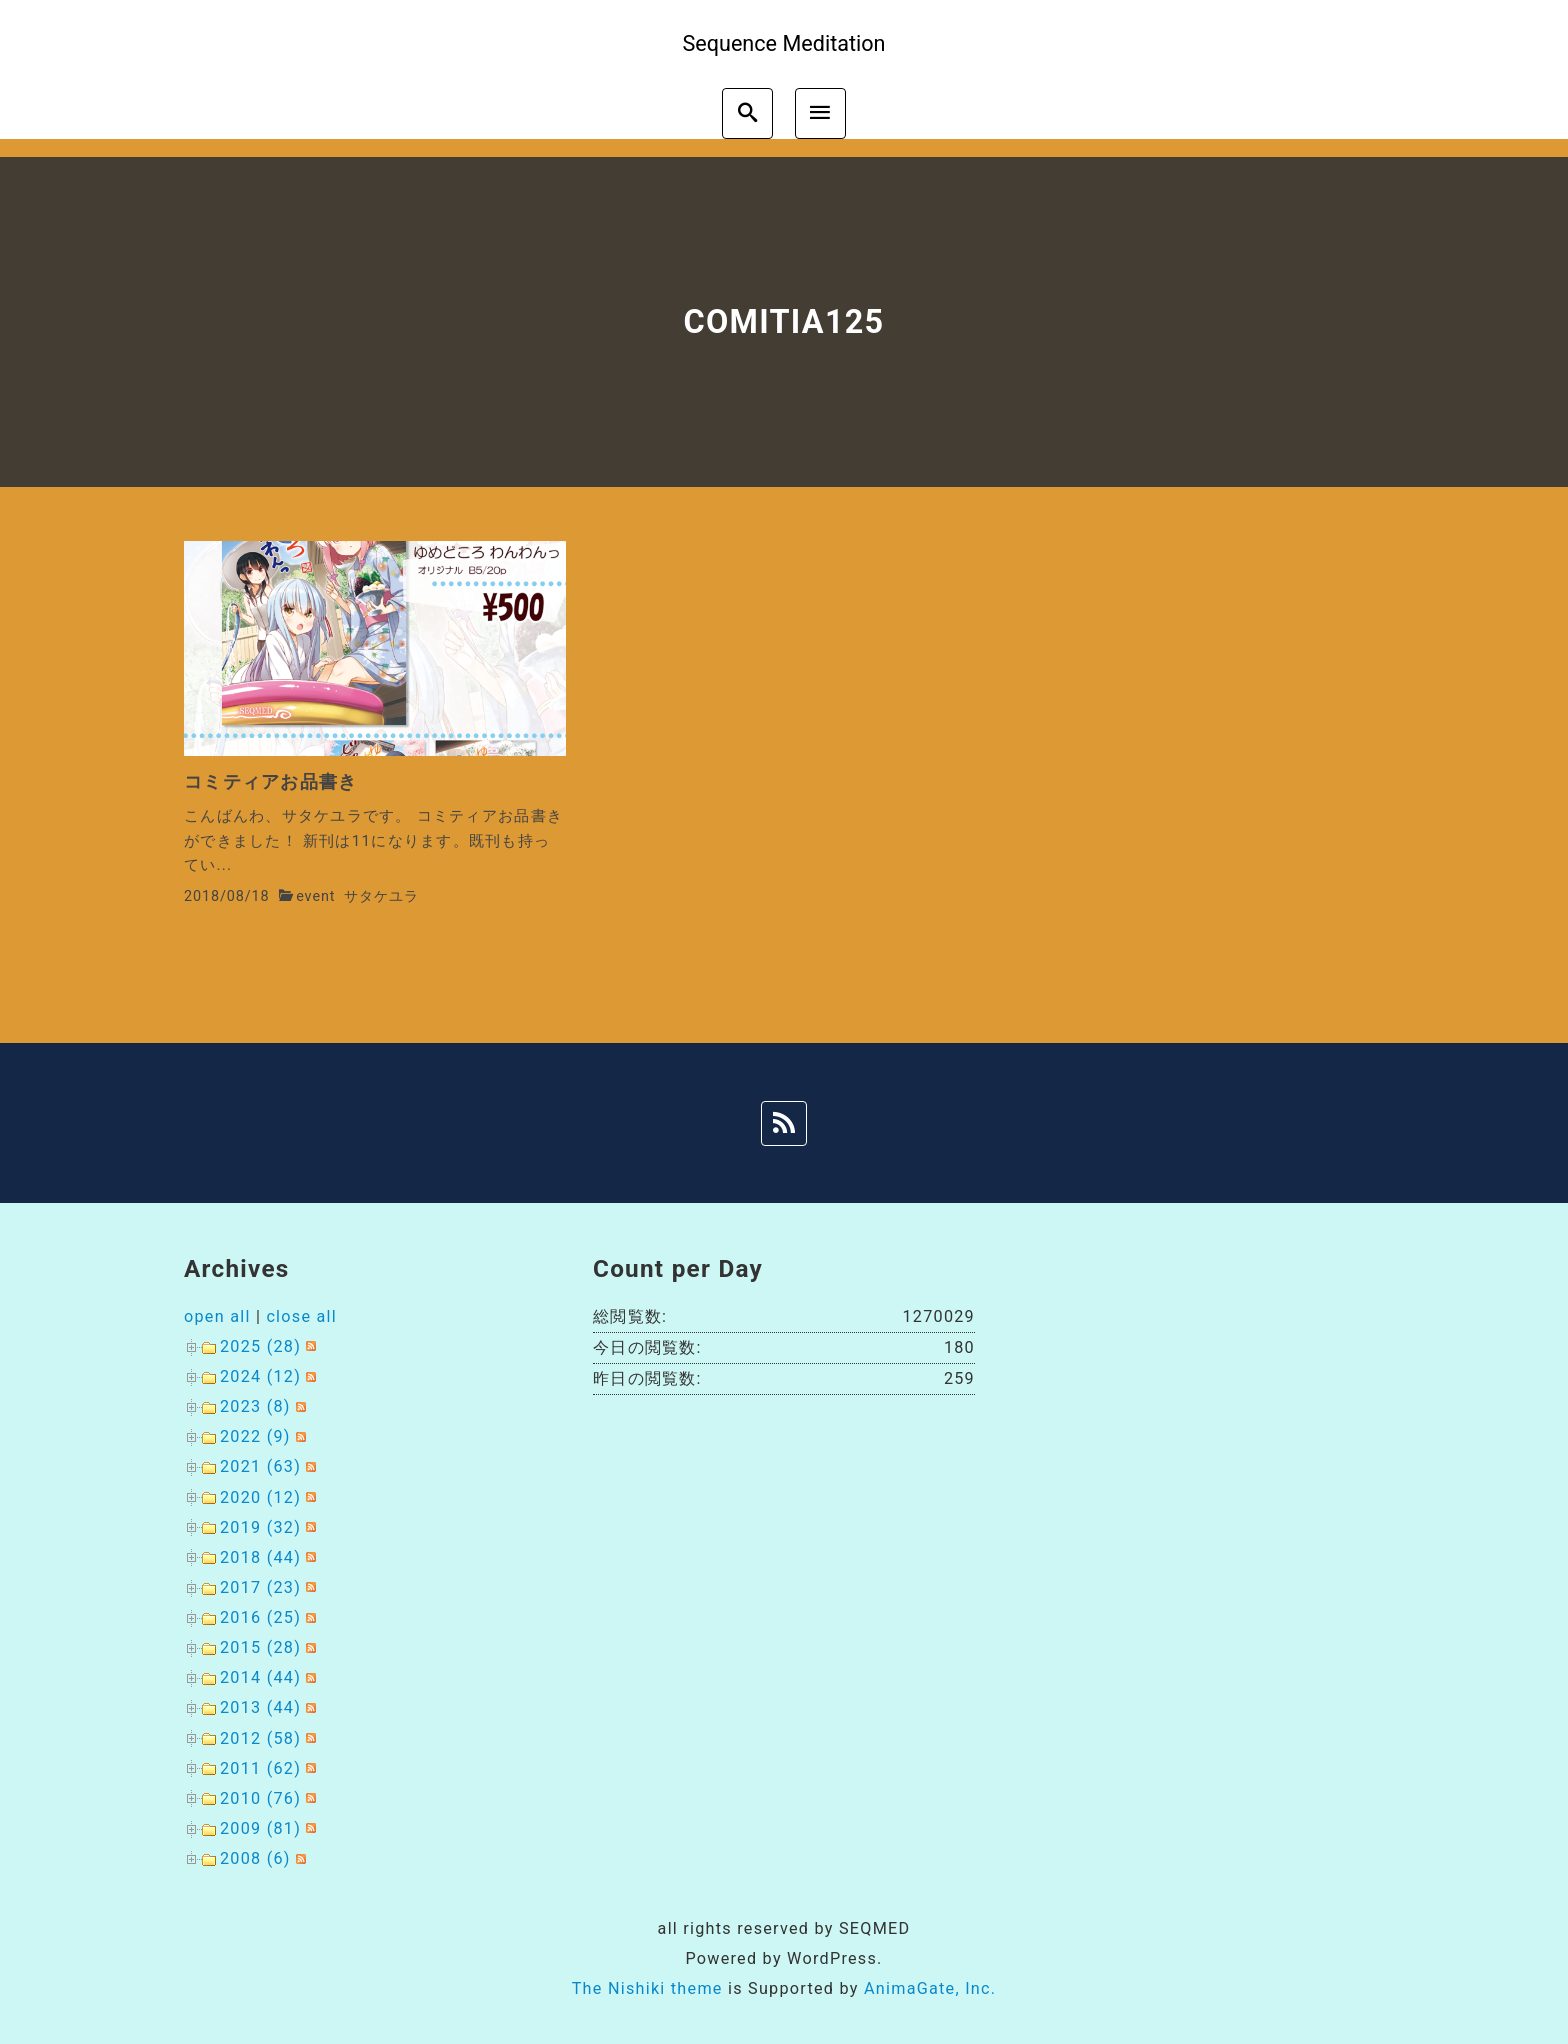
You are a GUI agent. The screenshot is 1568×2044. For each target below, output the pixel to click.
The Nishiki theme (647, 1988)
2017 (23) (260, 1587)
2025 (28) (260, 1346)
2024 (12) (260, 1376)
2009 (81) (260, 1828)
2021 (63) (260, 1466)
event (315, 896)
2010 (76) (260, 1798)
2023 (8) (255, 1406)
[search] (747, 113)
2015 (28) (260, 1647)
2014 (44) (260, 1677)
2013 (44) (260, 1707)
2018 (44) (260, 1557)
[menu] (820, 113)
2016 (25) (260, 1617)
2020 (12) (260, 1497)
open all (217, 1316)
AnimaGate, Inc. (930, 1988)
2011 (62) (260, 1768)
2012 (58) (260, 1738)
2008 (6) (255, 1858)
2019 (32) (260, 1527)
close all (301, 1316)
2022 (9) (255, 1436)
